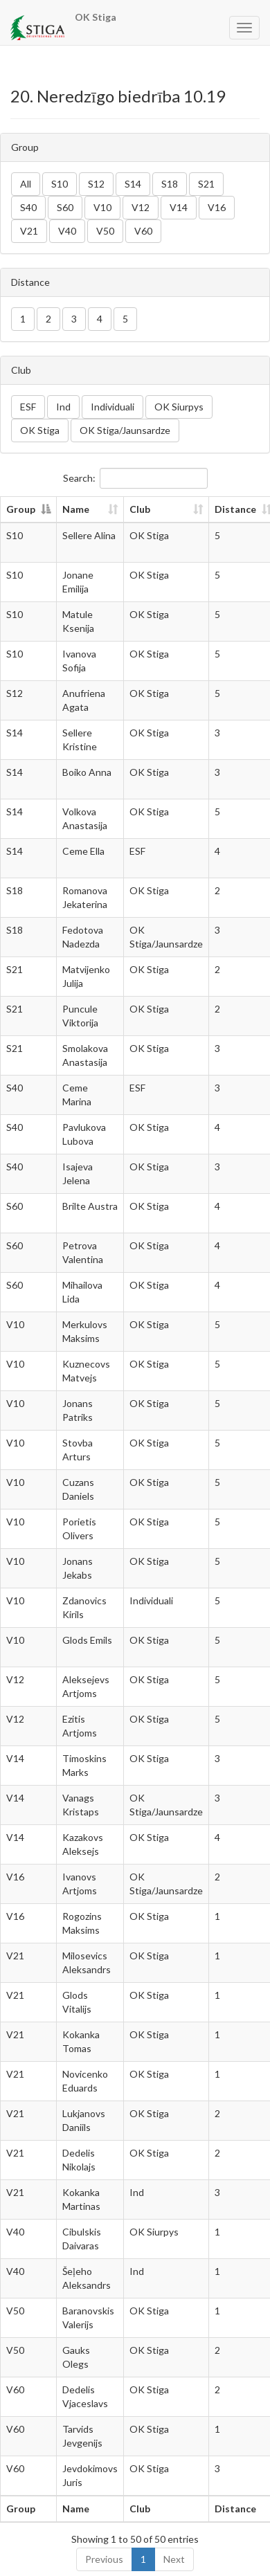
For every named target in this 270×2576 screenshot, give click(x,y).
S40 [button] (28, 207)
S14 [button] (133, 184)
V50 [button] (105, 231)
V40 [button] (67, 231)
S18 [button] (169, 184)
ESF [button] (28, 406)
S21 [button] (206, 184)
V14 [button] (179, 207)
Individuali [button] (112, 406)
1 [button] (23, 319)
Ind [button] (63, 406)
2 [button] (48, 319)
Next (174, 2559)
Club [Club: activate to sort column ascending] (139, 509)
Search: (135, 478)
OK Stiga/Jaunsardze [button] (125, 430)
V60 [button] (143, 231)
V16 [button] (217, 207)
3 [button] (74, 319)
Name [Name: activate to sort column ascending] (75, 509)
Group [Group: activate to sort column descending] (20, 509)
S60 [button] (65, 207)
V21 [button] (29, 231)
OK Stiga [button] (40, 430)
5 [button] (125, 319)
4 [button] (99, 319)
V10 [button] (102, 207)
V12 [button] (141, 207)
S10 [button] (59, 184)
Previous (104, 2559)
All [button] (25, 184)
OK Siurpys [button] (179, 406)
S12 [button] (96, 184)
